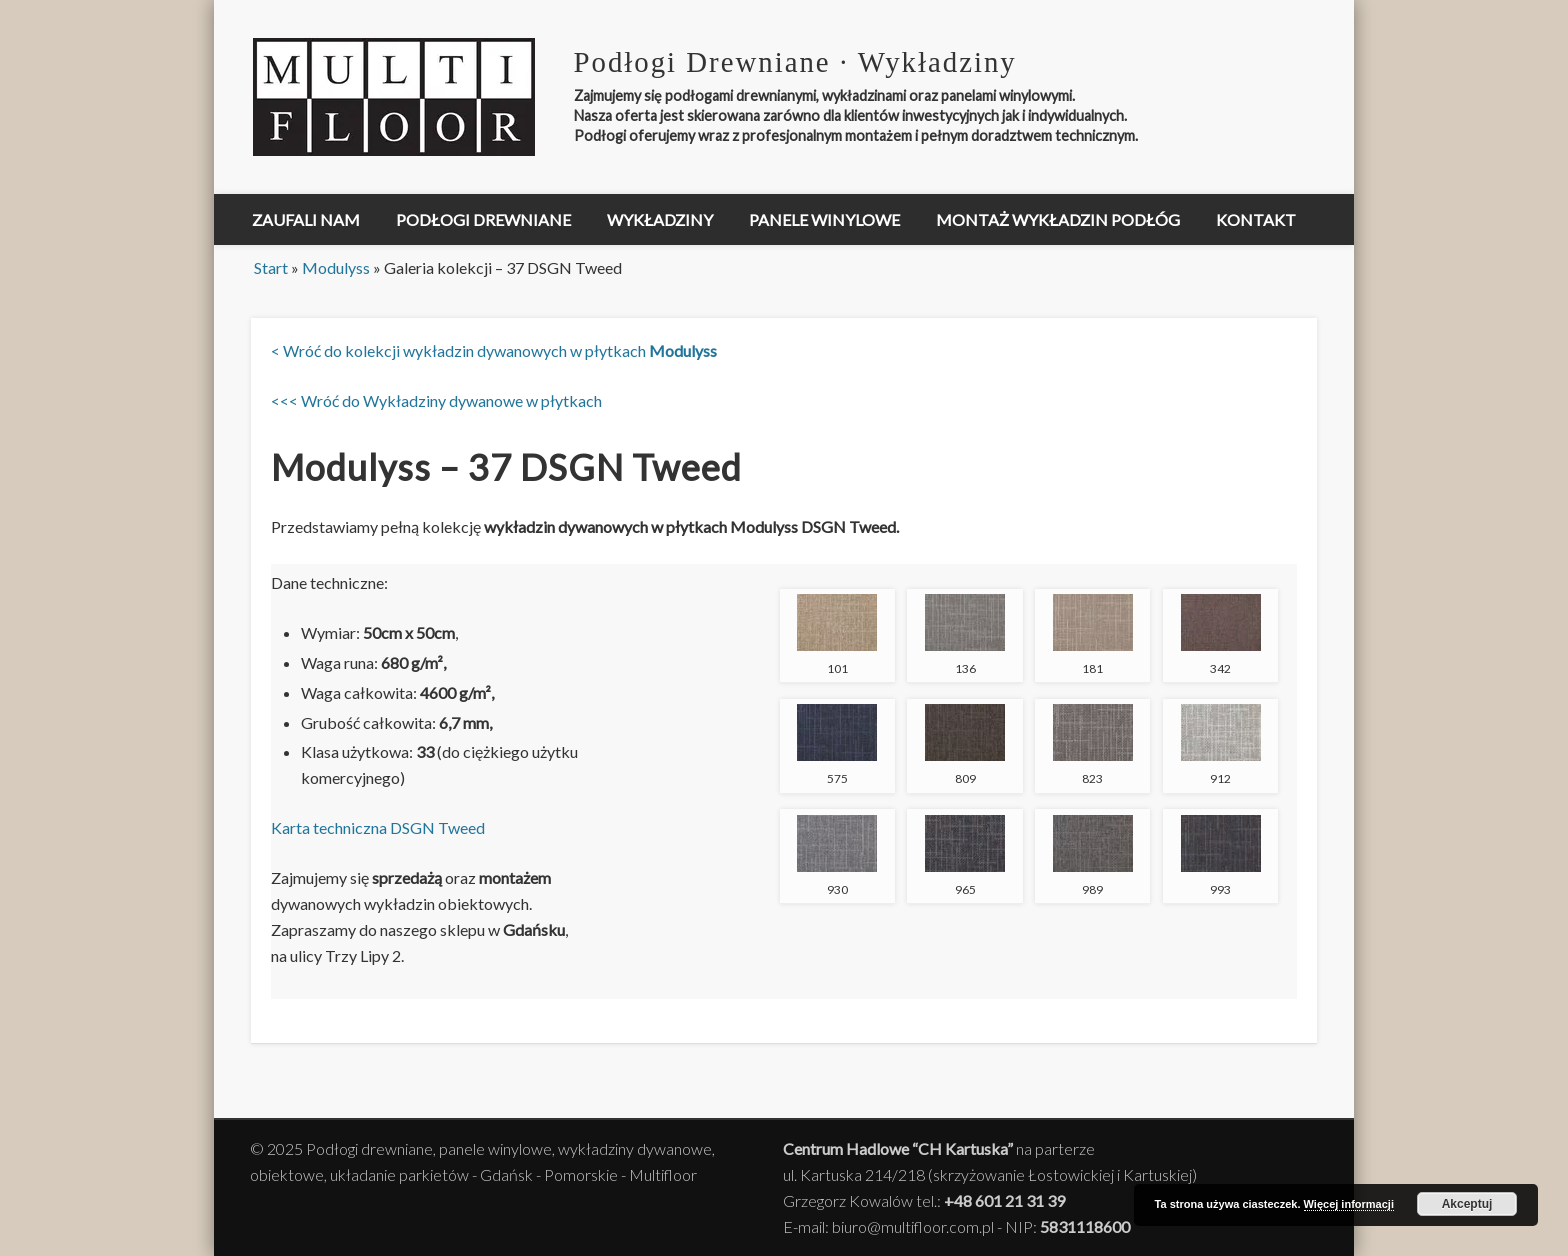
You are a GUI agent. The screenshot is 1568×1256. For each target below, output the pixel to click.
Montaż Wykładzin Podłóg (1058, 219)
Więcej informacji (1349, 1204)
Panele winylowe (824, 219)
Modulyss (336, 267)
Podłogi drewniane (483, 219)
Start (271, 267)
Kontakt (1256, 219)
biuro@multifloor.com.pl (913, 1226)
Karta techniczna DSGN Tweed (378, 827)
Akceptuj (1467, 1204)
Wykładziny (660, 219)
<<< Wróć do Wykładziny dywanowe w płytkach (436, 400)
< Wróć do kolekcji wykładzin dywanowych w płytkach (494, 350)
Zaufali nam (306, 219)
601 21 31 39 (1020, 1200)
